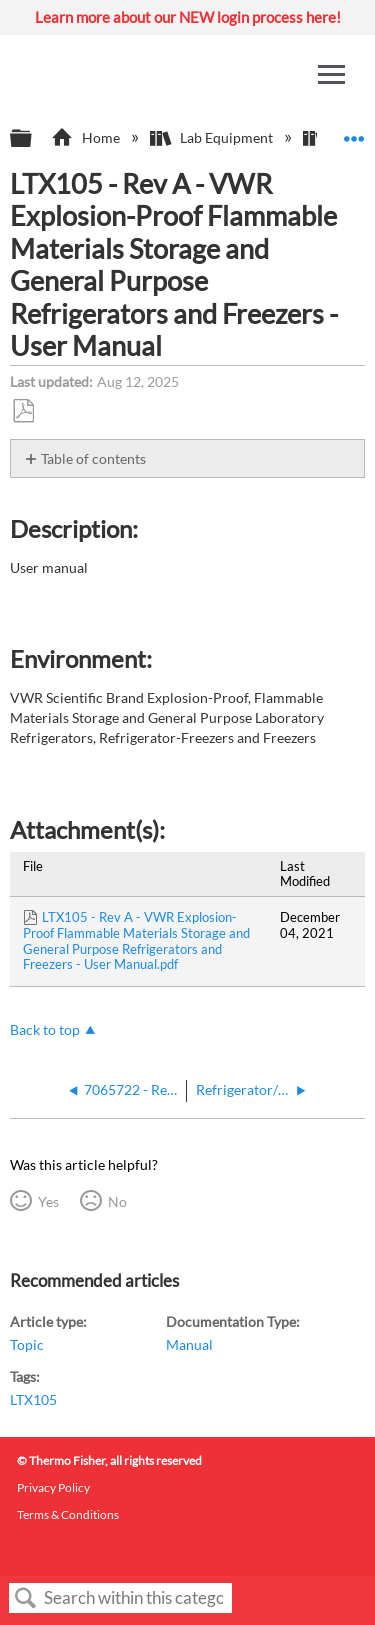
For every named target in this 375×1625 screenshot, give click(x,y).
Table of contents (93, 458)
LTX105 (33, 1399)
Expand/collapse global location (354, 132)
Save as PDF (23, 411)
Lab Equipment (213, 137)
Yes (48, 1201)
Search (26, 1598)
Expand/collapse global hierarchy (34, 139)
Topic (27, 1344)
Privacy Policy (53, 1487)
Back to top (45, 1029)
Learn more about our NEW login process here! (188, 17)
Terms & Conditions (68, 1514)
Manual (189, 1344)
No (117, 1201)
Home (86, 137)
